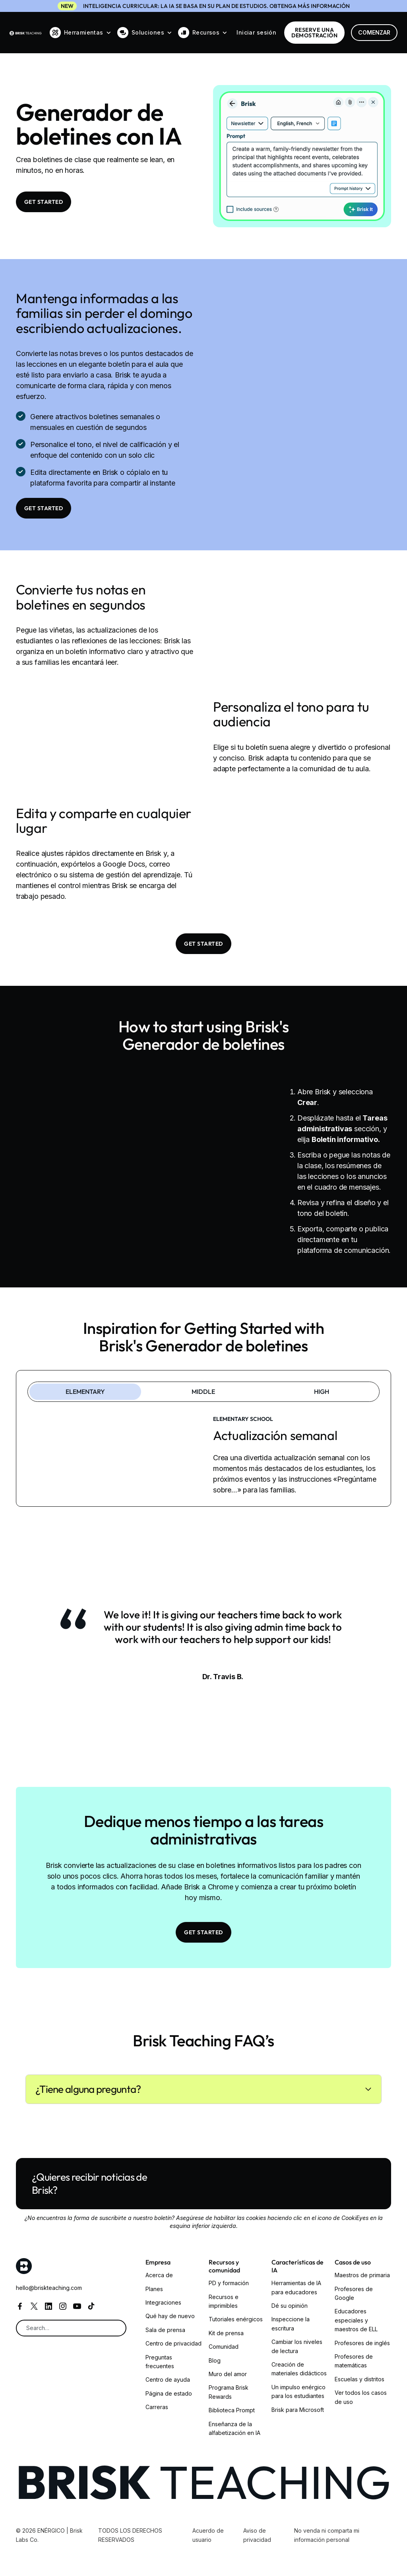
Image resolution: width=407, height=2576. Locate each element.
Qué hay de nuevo (170, 2316)
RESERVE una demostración (314, 32)
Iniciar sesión (256, 32)
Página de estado (168, 2393)
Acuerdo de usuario (208, 2535)
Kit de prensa (226, 2333)
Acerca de (159, 2275)
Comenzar (374, 32)
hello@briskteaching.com (49, 2287)
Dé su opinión (289, 2305)
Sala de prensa (165, 2329)
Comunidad (223, 2346)
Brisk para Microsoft (297, 2409)
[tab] (85, 1391)
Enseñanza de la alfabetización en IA (234, 2428)
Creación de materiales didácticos (299, 2369)
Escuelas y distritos (359, 2379)
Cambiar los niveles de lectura (296, 2346)
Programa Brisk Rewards (228, 2392)
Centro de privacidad (173, 2343)
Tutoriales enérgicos (236, 2319)
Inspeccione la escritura (290, 2323)
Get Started (43, 201)
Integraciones (163, 2302)
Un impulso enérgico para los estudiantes (298, 2391)
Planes (154, 2289)
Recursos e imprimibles (223, 2301)
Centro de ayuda (167, 2379)
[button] (80, 32)
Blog (215, 2360)
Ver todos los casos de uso (361, 2397)
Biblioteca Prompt (232, 2410)
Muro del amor (228, 2374)
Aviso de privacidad (257, 2535)
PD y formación (229, 2283)
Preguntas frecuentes (159, 2361)
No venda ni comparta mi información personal (326, 2535)
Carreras (156, 2407)
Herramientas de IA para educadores (296, 2287)
